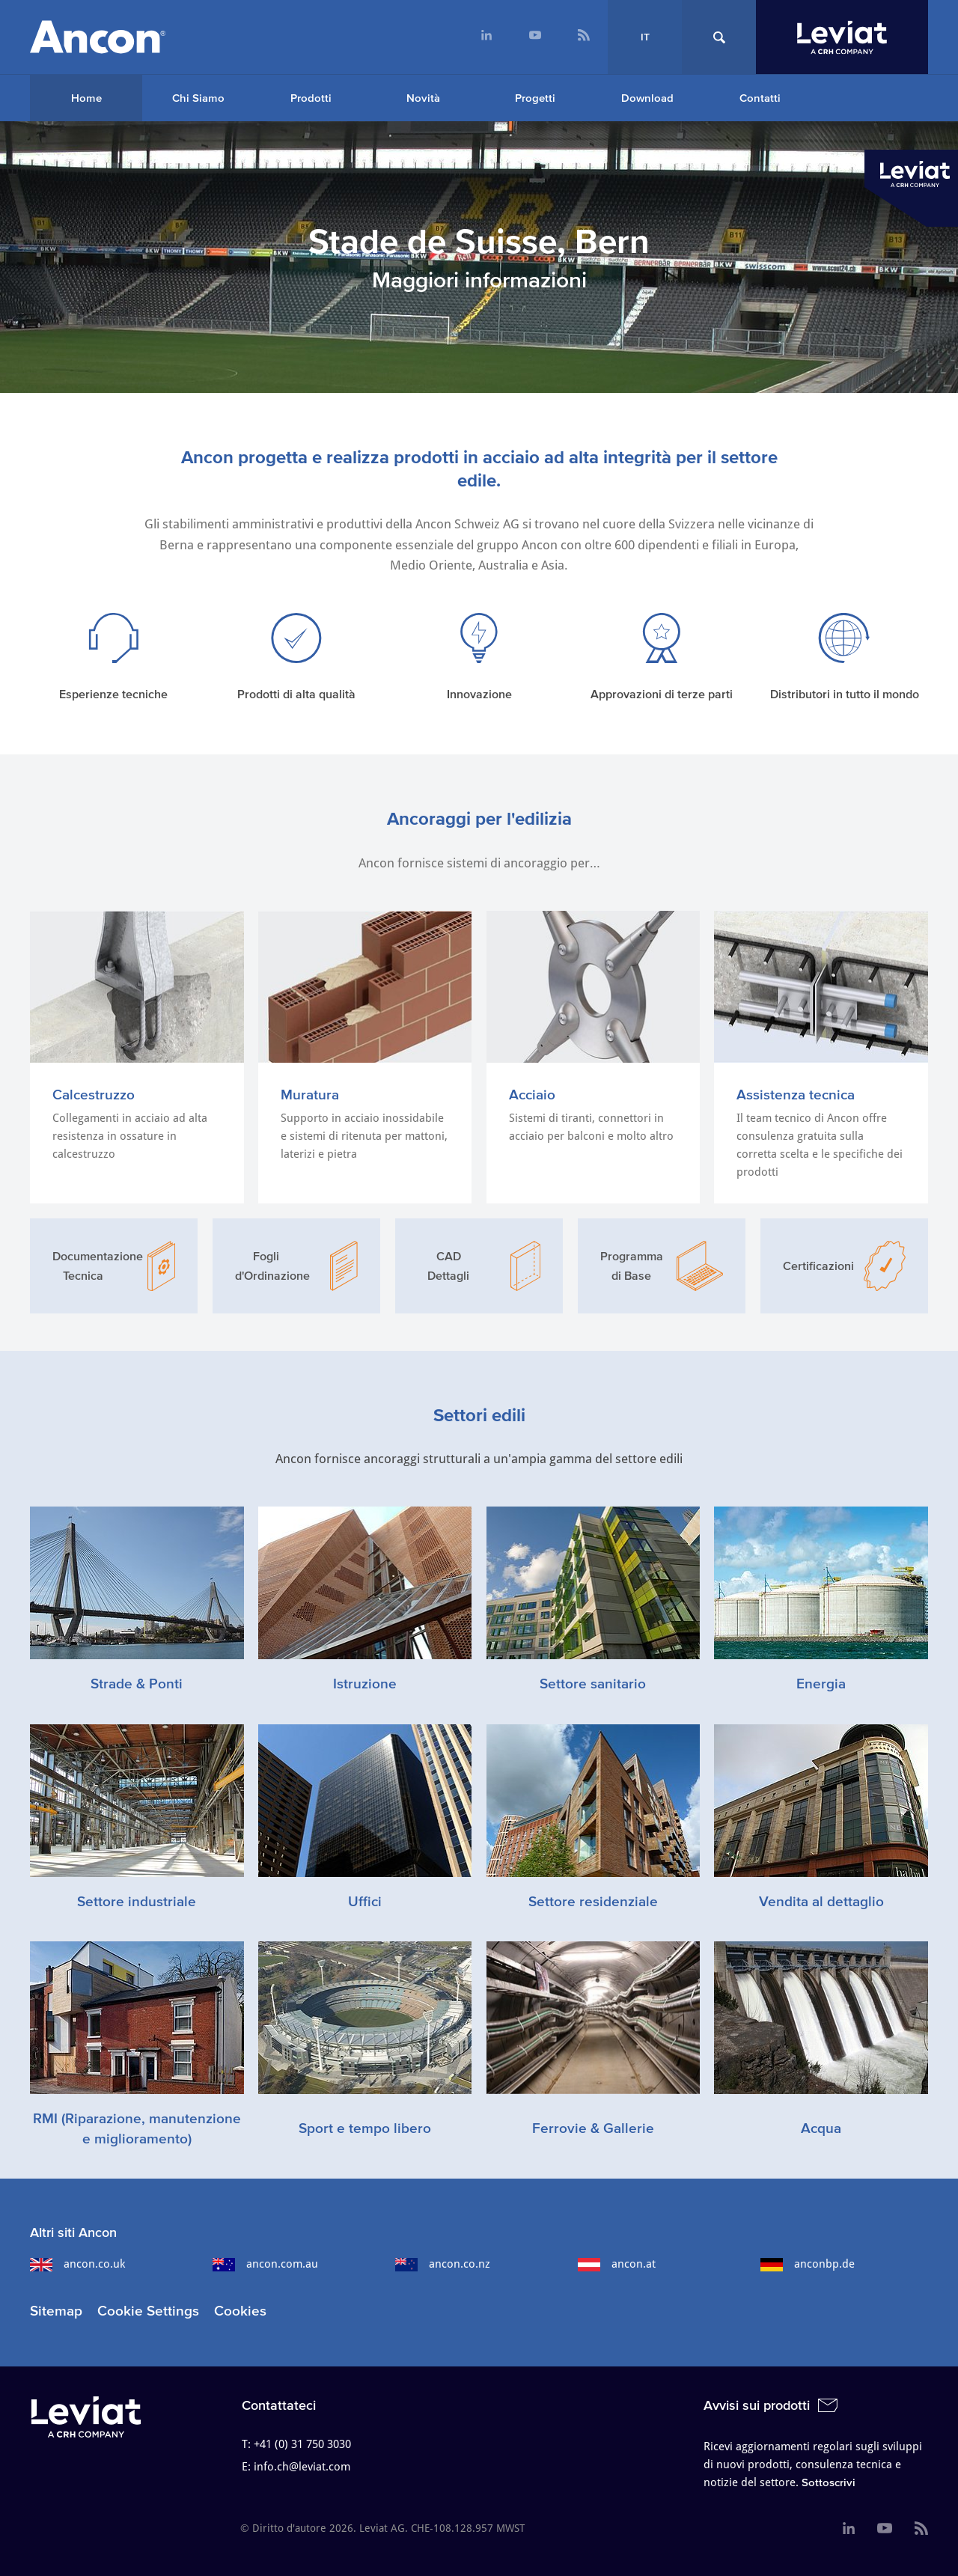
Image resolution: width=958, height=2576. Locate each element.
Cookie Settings (148, 2311)
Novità (423, 97)
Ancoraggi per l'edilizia (479, 818)
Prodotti (311, 97)
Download (647, 97)
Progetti (535, 97)
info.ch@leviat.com (302, 2466)
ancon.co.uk (77, 2264)
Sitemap (56, 2311)
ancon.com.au (265, 2264)
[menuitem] (486, 37)
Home (86, 97)
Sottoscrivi (828, 2482)
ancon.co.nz (442, 2264)
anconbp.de (807, 2264)
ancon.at (617, 2264)
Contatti (760, 97)
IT (645, 37)
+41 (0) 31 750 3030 (302, 2444)
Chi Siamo (198, 97)
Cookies (240, 2311)
